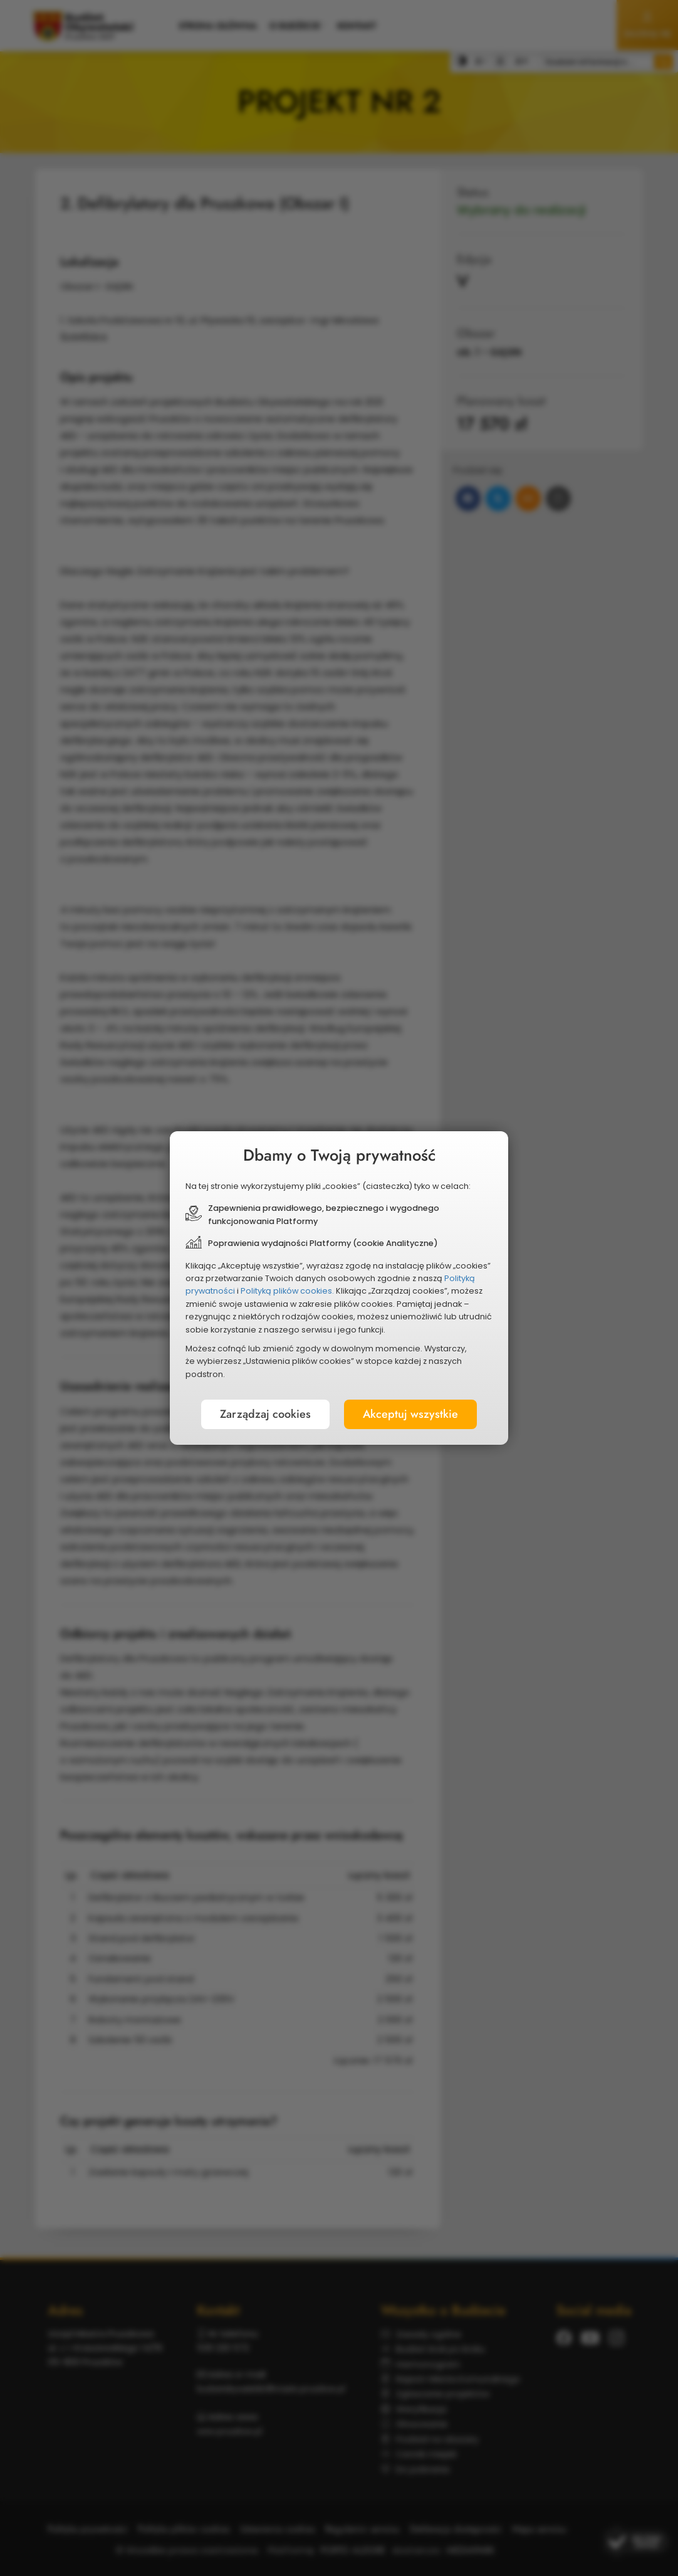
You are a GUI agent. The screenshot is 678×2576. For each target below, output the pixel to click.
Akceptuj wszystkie (408, 1410)
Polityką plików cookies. (288, 1290)
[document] (338, 1288)
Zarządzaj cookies (267, 1410)
